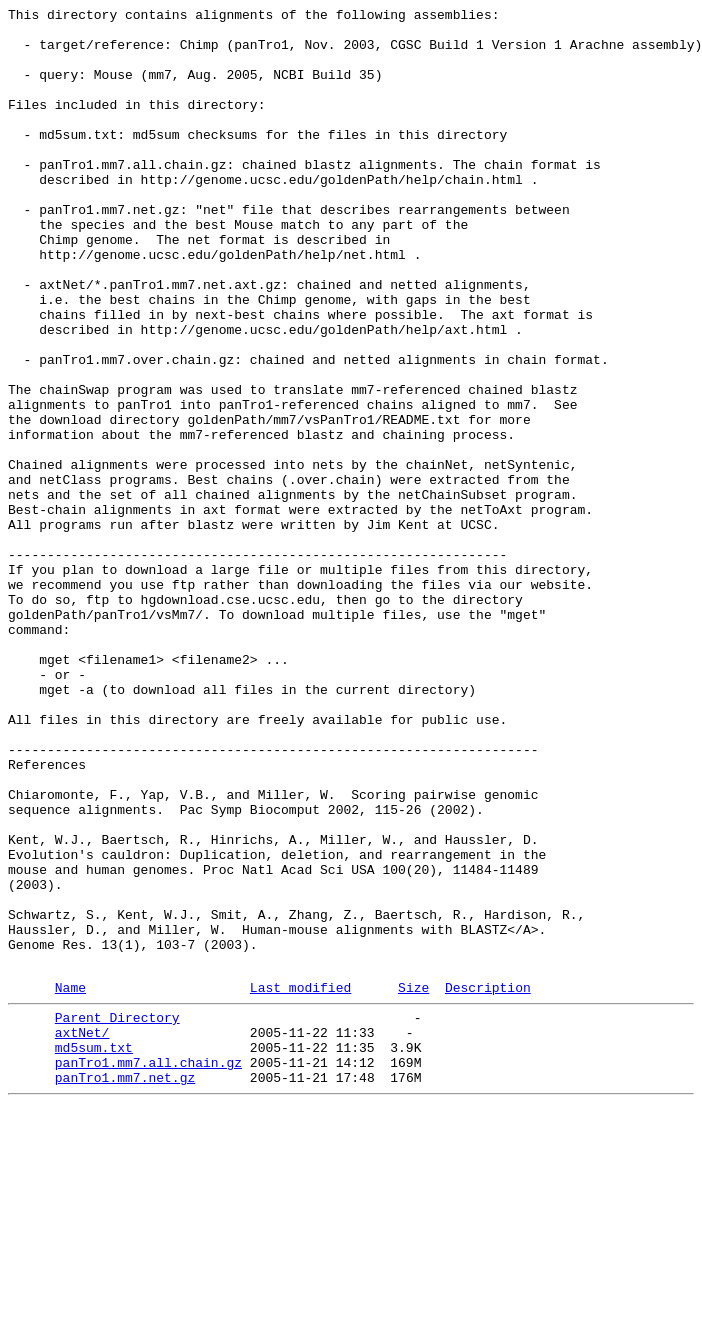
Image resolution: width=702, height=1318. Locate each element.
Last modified (300, 1182)
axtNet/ (82, 1233)
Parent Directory (117, 1215)
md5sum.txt (94, 1251)
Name (70, 1182)
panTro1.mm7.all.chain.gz (148, 1269)
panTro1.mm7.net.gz (125, 1287)
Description (488, 1182)
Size (413, 1182)
